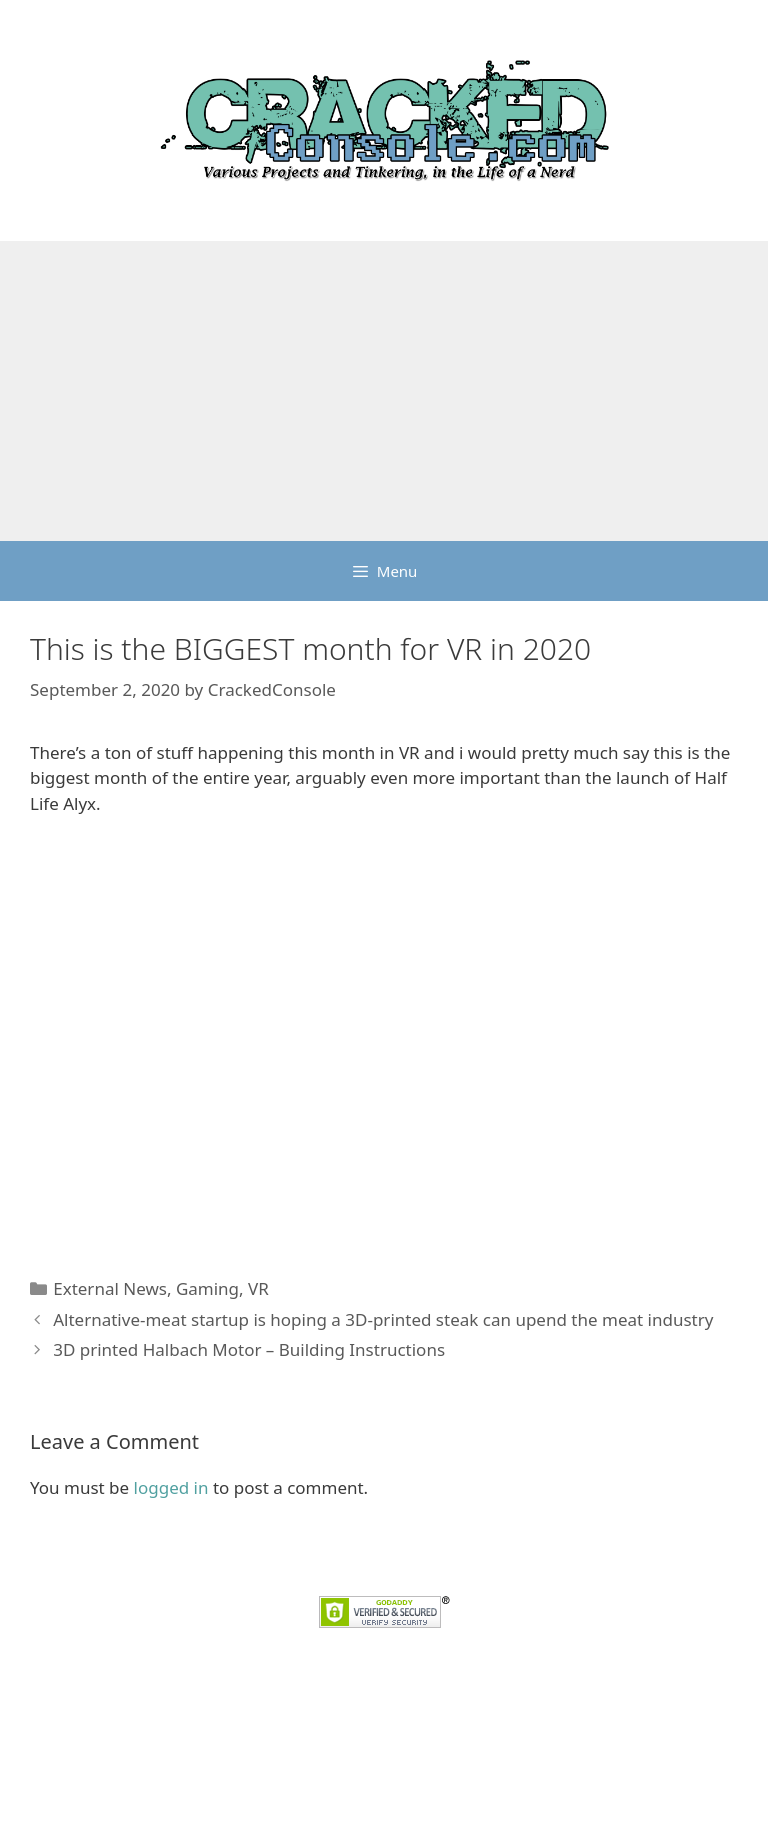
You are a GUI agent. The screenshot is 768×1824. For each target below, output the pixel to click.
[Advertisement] (384, 391)
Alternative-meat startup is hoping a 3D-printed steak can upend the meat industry (383, 1319)
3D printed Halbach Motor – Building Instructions (249, 1349)
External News (110, 1288)
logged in (171, 1487)
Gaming (207, 1288)
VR (258, 1288)
